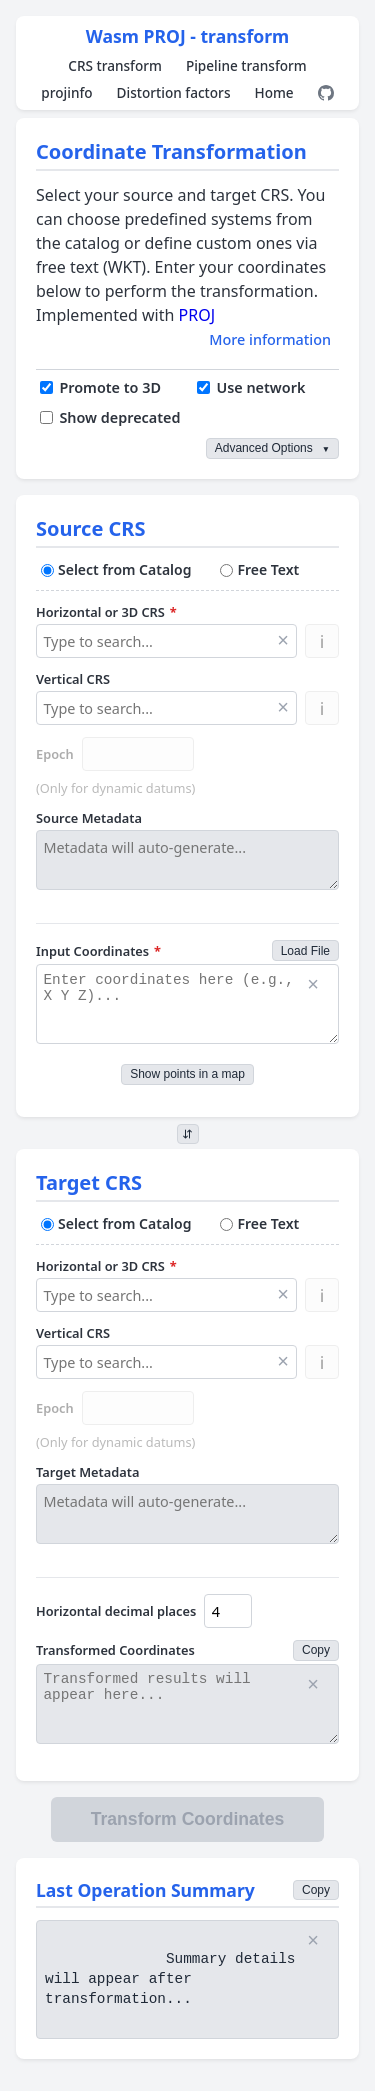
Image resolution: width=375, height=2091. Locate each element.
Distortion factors (174, 92)
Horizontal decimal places (116, 1611)
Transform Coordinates (188, 1819)
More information (270, 339)
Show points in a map (187, 1074)
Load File (305, 951)
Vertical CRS (73, 679)
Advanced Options (272, 448)
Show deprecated (110, 417)
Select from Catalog (116, 569)
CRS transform (115, 65)
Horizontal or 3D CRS (106, 612)
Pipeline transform (246, 65)
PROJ (197, 315)
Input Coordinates (98, 951)
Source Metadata (89, 818)
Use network (251, 387)
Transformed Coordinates (115, 1650)
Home (273, 92)
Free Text (259, 569)
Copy (316, 1650)
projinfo (66, 92)
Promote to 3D (100, 387)
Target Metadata (87, 1472)
